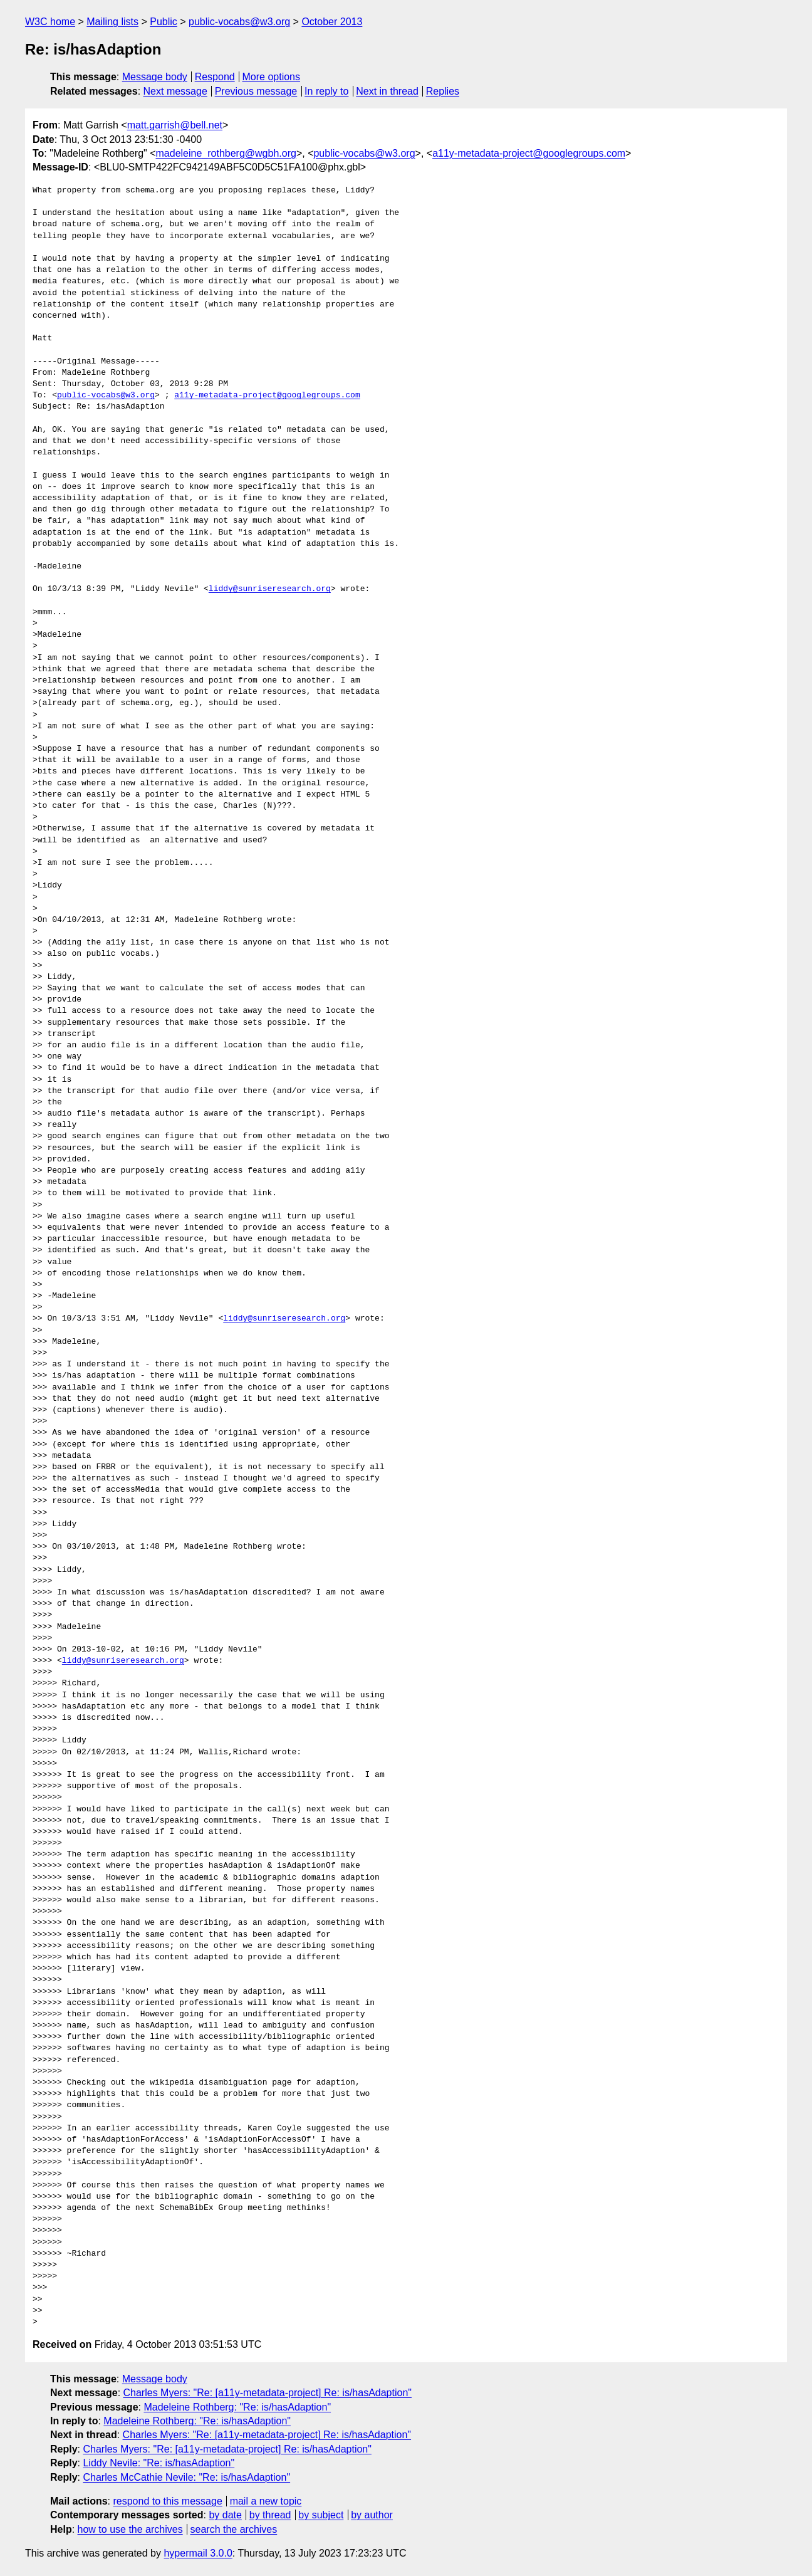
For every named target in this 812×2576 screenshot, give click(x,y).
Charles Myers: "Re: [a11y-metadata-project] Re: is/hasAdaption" (267, 2392)
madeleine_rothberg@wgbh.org (226, 153)
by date (225, 2515)
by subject (320, 2515)
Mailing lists (112, 21)
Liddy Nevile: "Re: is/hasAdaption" (158, 2463)
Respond (215, 76)
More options (271, 76)
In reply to (326, 91)
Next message (175, 91)
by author (372, 2515)
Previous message (256, 91)
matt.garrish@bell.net (174, 125)
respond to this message (167, 2501)
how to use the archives (130, 2529)
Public (163, 21)
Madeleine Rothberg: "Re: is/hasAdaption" (237, 2407)
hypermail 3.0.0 (198, 2553)
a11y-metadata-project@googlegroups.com (528, 153)
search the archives (234, 2529)
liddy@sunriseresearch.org (270, 589)
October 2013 (331, 21)
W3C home (50, 21)
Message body (154, 76)
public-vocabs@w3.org (239, 21)
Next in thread (387, 91)
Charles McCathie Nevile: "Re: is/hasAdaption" (186, 2477)
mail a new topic (266, 2501)
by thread (270, 2515)
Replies (442, 91)
